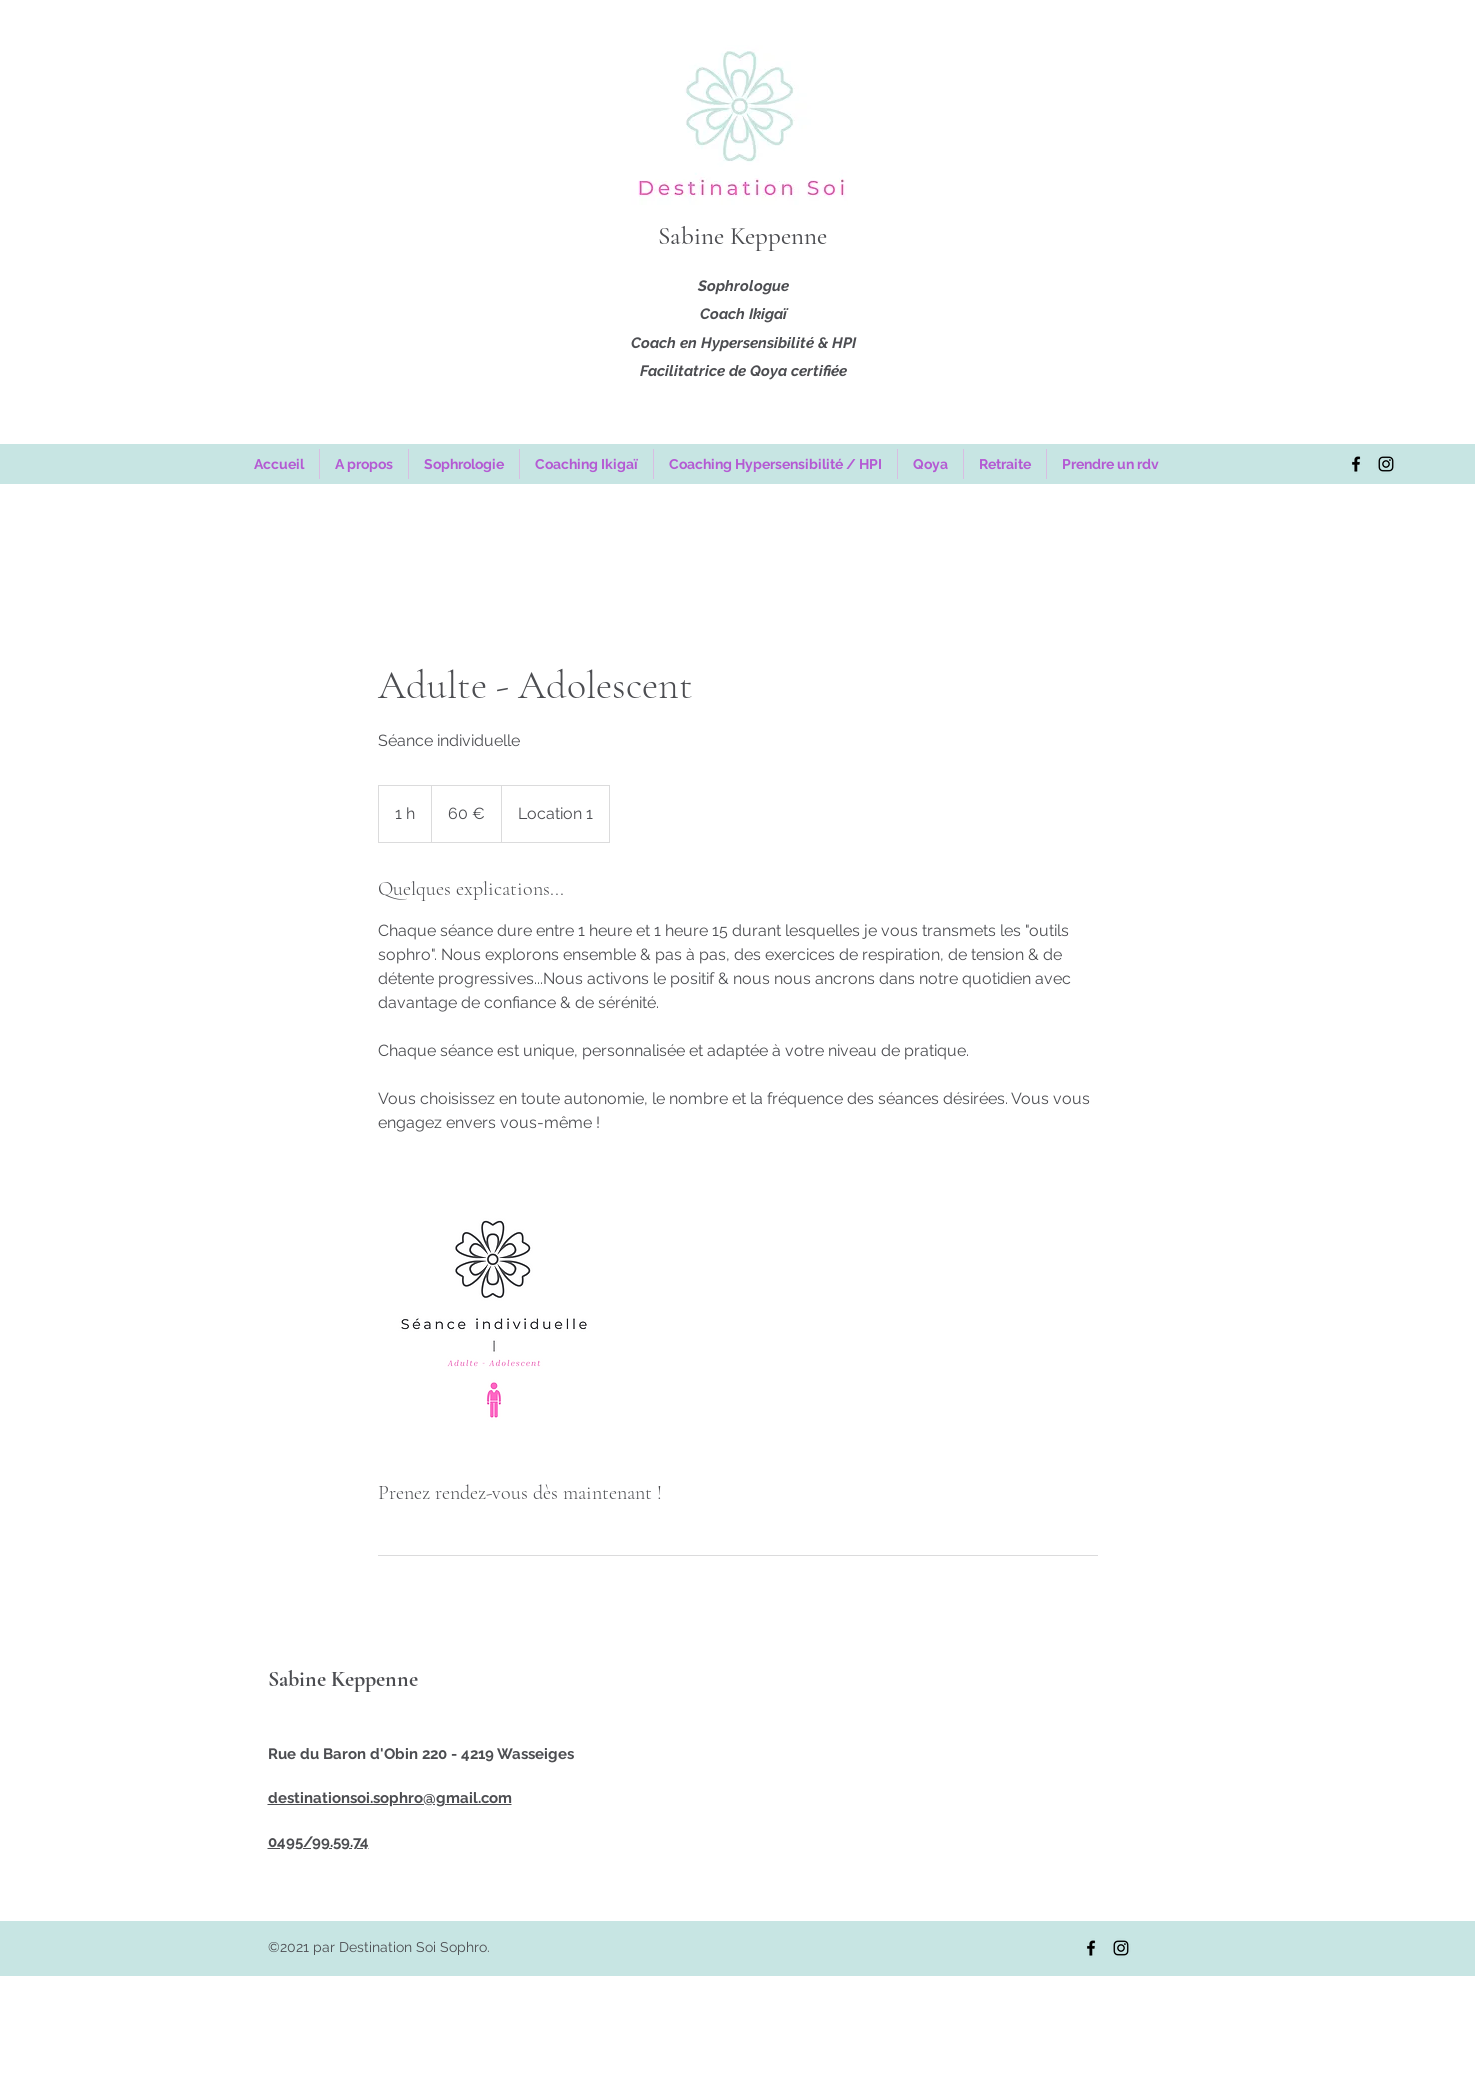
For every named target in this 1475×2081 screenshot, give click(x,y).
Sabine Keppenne (742, 236)
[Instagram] (1386, 464)
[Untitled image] (494, 1319)
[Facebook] (1356, 464)
